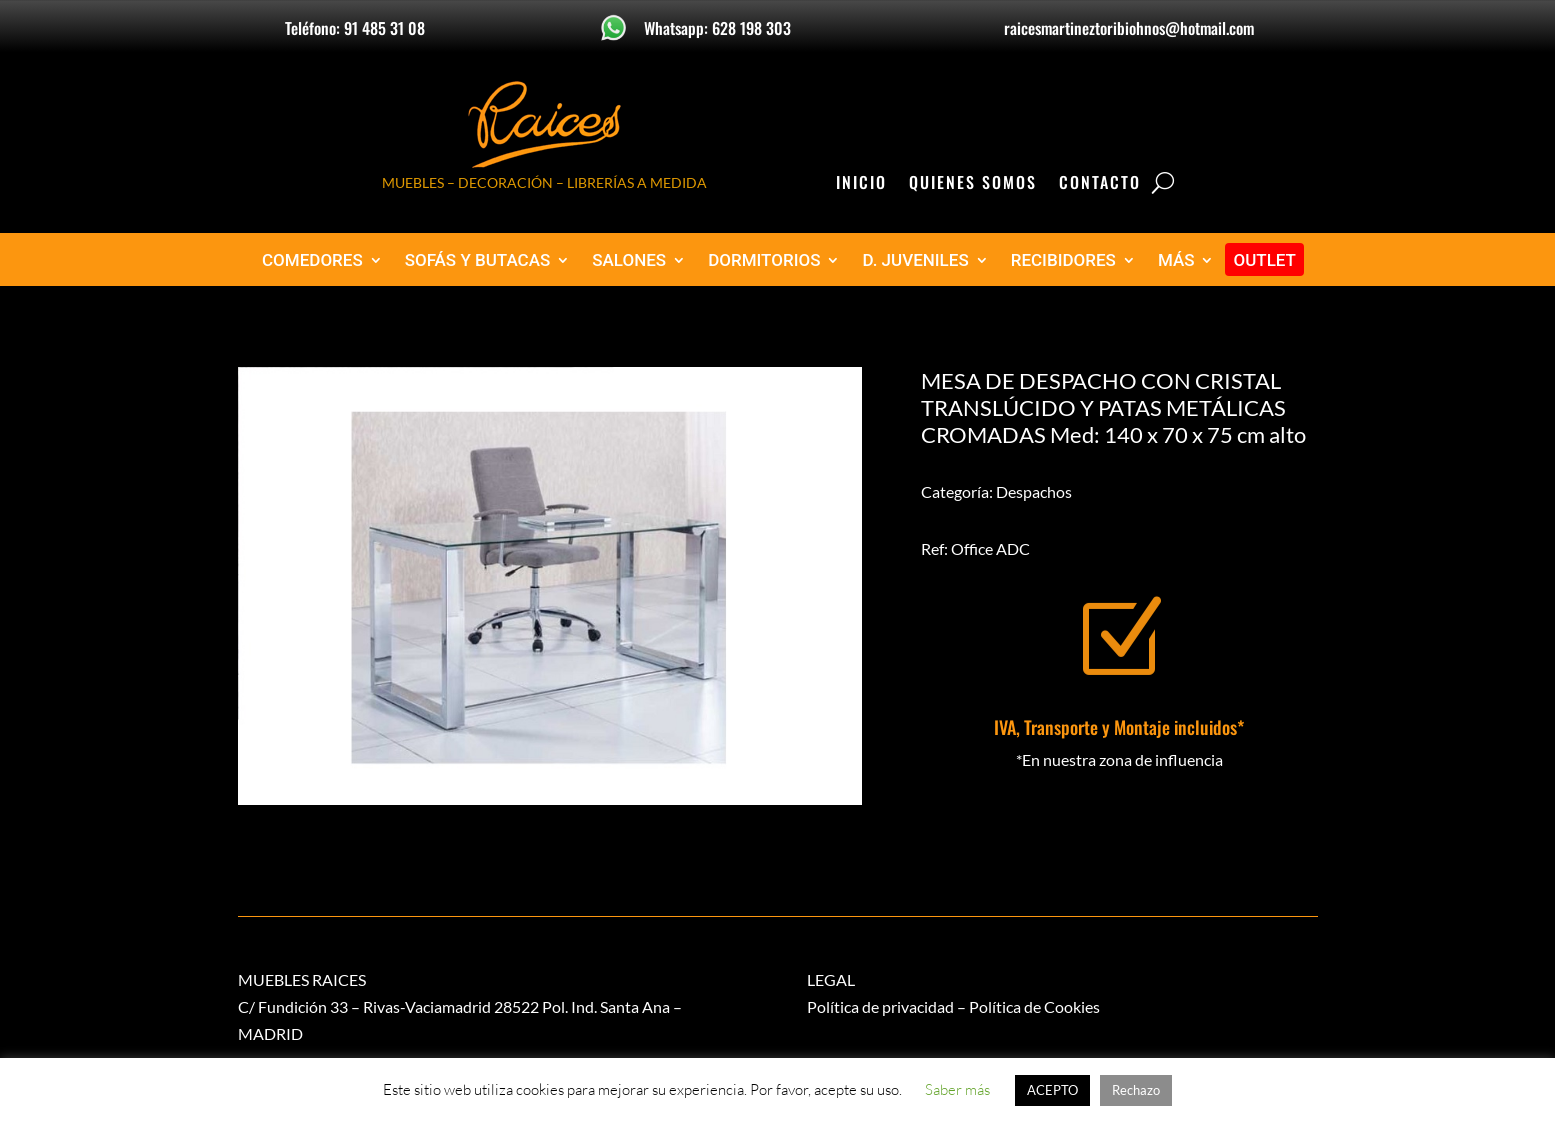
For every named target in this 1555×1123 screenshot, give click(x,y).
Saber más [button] (957, 1089)
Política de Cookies (1034, 1006)
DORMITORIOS (764, 260)
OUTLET (1264, 260)
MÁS (1176, 260)
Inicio (861, 184)
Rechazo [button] (1136, 1090)
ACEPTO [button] (1052, 1090)
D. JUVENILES (915, 260)
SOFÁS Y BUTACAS (478, 260)
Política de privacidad (880, 1006)
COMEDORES (312, 260)
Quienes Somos (973, 184)
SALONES (629, 260)
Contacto (1100, 184)
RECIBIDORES (1063, 260)
